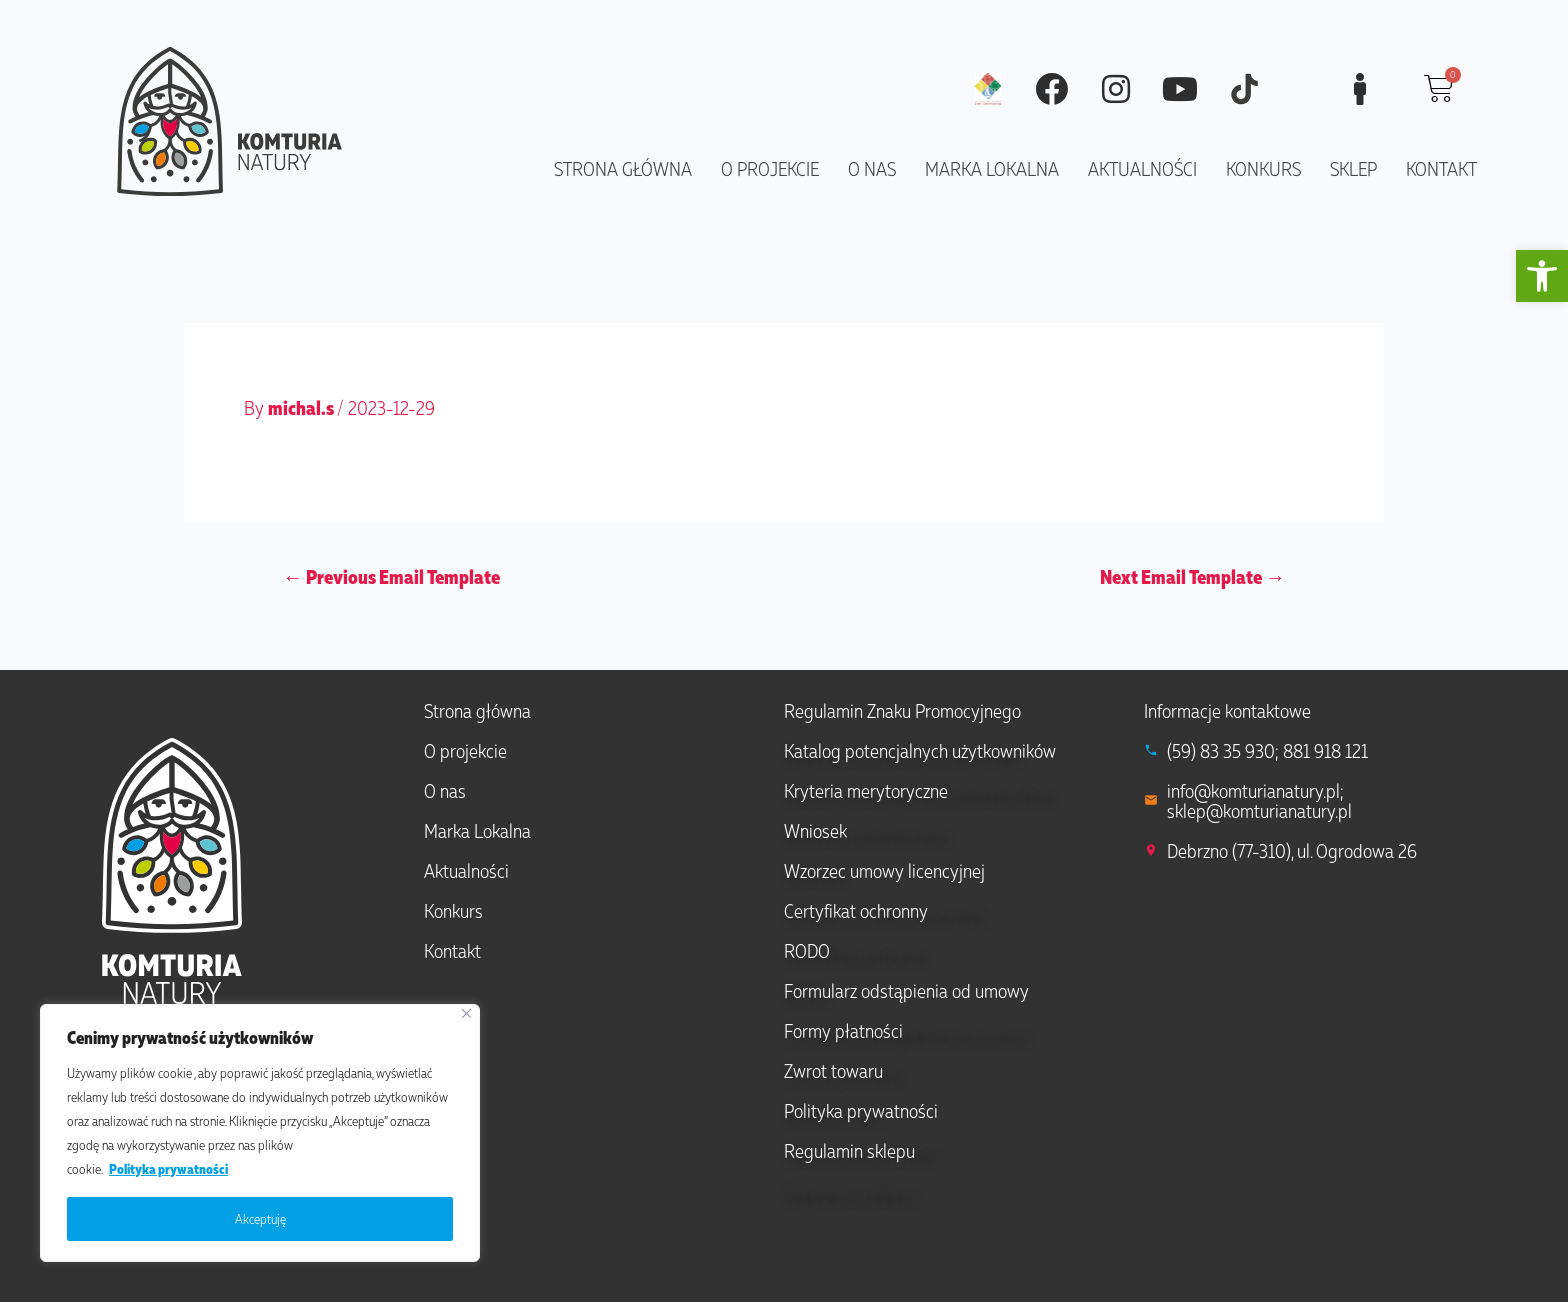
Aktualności (1142, 168)
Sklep (1353, 168)
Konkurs (1263, 168)
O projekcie (770, 168)
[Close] (466, 1013)
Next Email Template (1192, 576)
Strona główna (623, 168)
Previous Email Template (391, 576)
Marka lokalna (992, 168)
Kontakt (1441, 168)
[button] (1542, 276)
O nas (872, 168)
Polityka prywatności (168, 1168)
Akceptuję (260, 1218)
